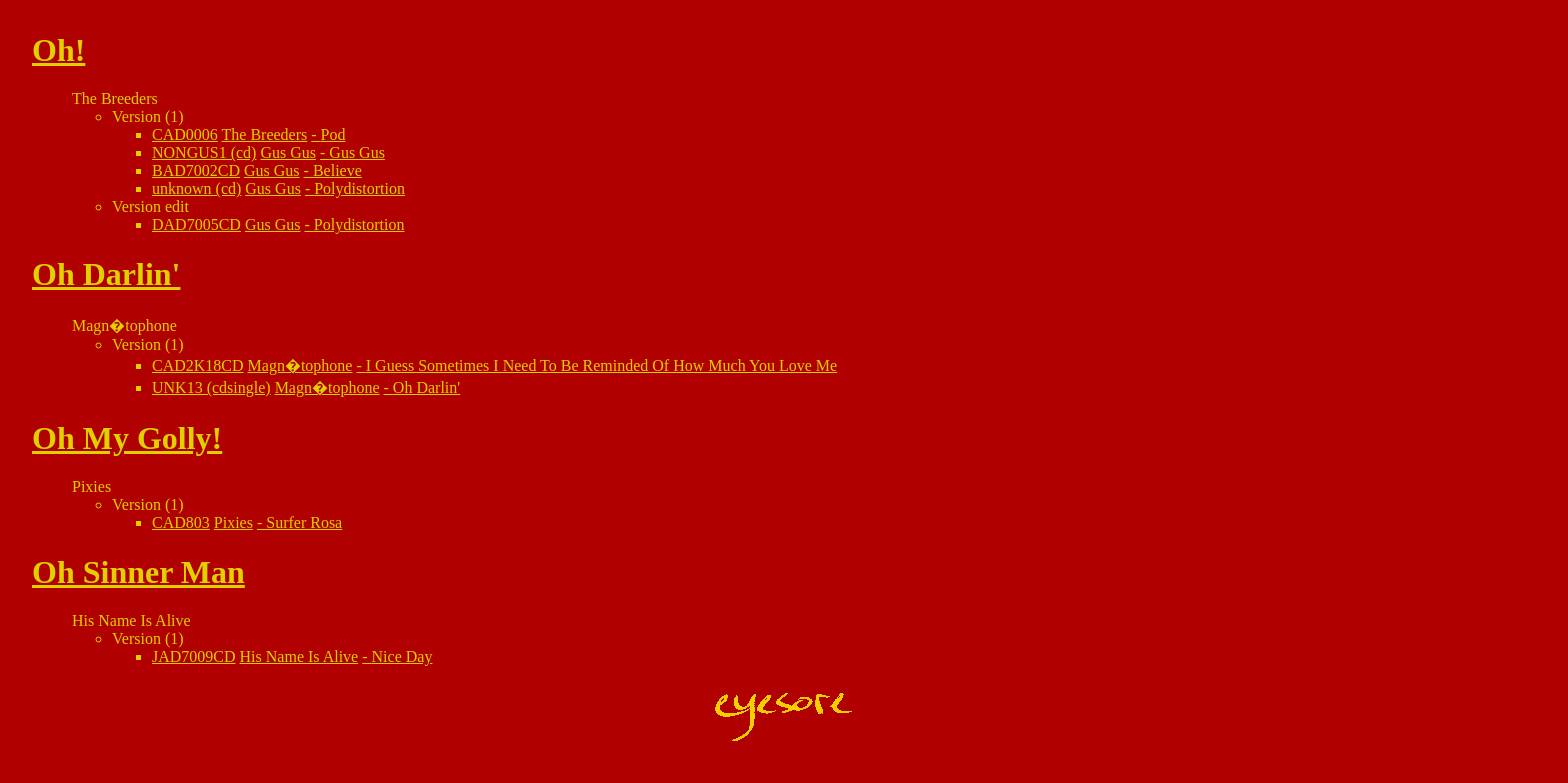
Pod (333, 134)
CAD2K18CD (198, 365)
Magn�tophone (300, 365)
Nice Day (402, 656)
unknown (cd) (196, 188)
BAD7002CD (196, 170)
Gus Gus (288, 152)
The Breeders (265, 134)
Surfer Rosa (304, 522)
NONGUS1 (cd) (204, 152)
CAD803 (181, 522)
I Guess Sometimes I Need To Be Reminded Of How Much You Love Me (601, 365)
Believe (337, 170)
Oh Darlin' (426, 387)
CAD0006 (185, 134)
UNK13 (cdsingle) (211, 387)
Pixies (233, 522)
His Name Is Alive (299, 656)
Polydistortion (359, 188)
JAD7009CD (194, 656)
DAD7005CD (196, 224)
